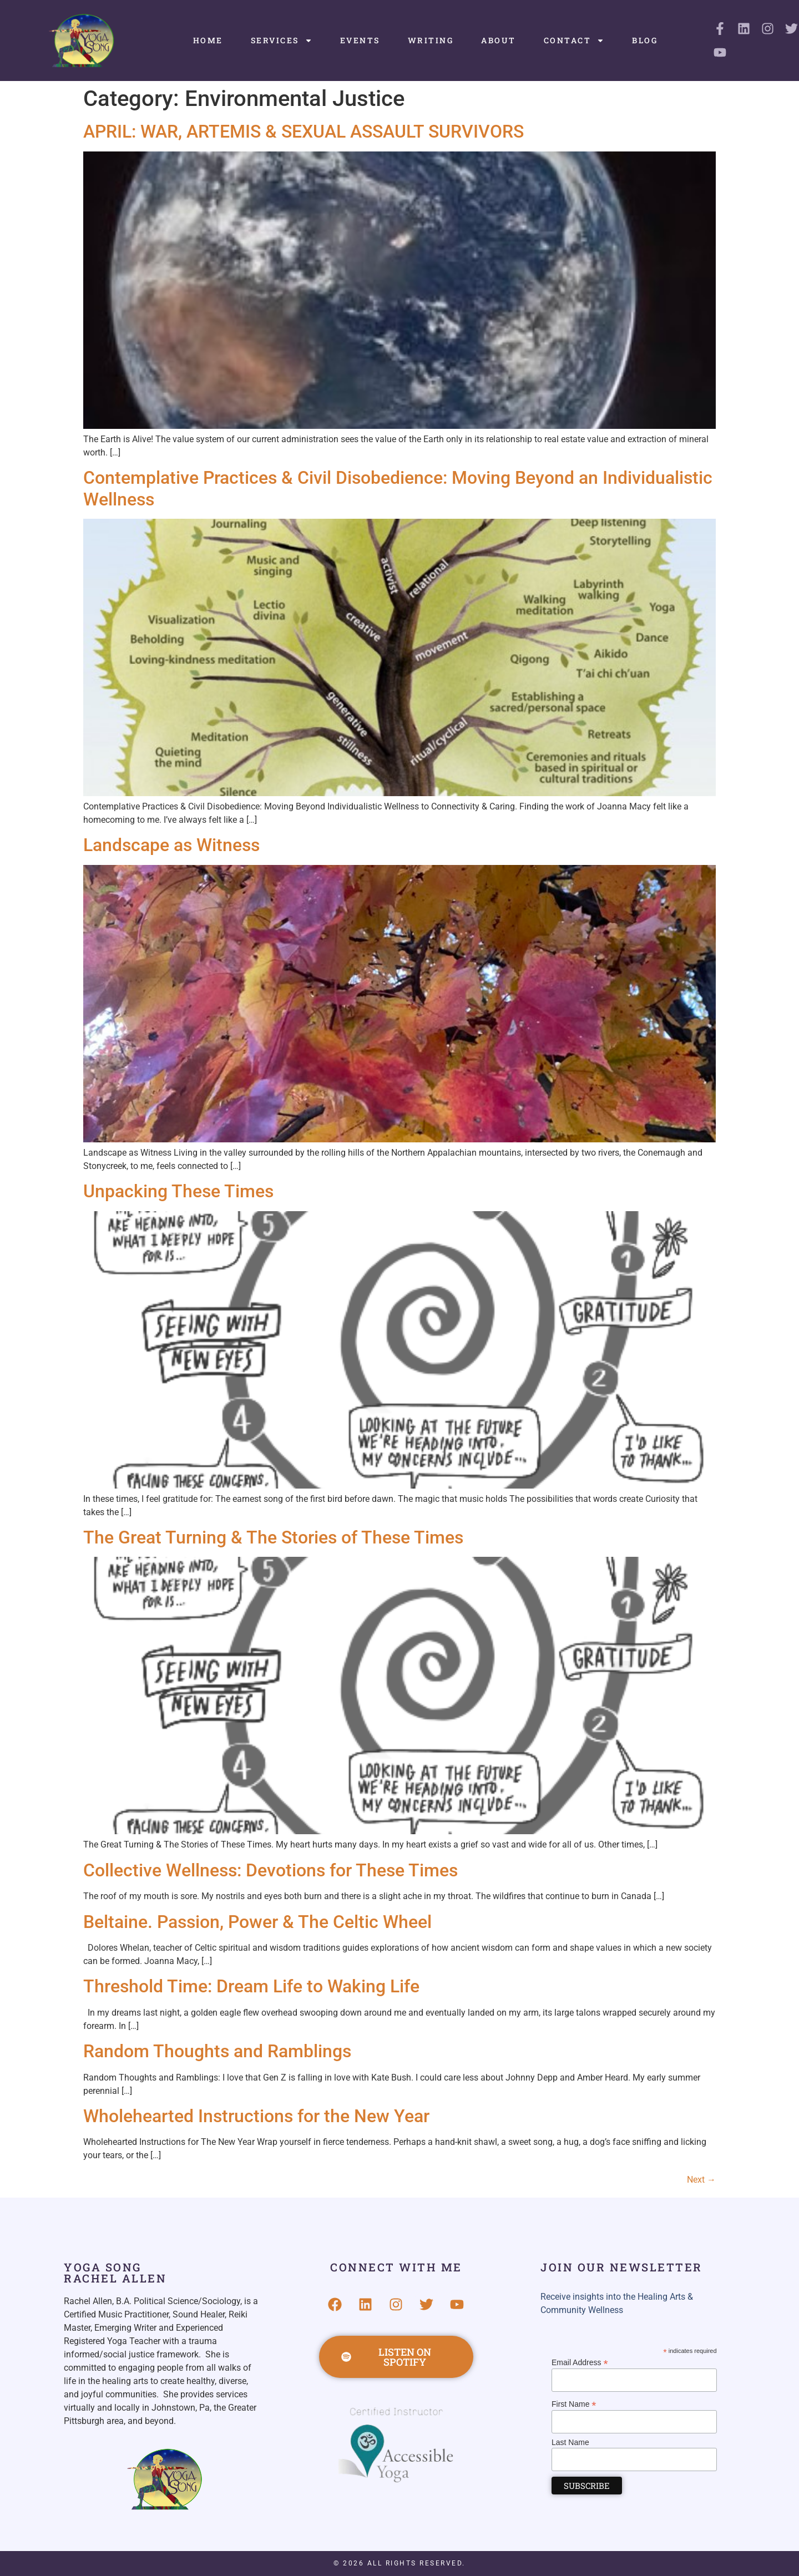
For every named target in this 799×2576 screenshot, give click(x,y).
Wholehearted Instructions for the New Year (256, 2116)
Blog (645, 40)
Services (281, 40)
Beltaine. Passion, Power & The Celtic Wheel (257, 1921)
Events (360, 40)
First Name (574, 2403)
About (498, 40)
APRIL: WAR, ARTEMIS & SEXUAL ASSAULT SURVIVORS (303, 131)
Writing (431, 40)
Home (208, 40)
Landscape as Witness (171, 845)
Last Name (570, 2442)
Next (701, 2179)
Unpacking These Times (178, 1191)
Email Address (580, 2362)
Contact (574, 40)
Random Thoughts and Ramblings (217, 2051)
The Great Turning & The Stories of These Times (273, 1537)
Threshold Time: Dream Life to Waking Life (251, 1986)
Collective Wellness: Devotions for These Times (270, 1870)
